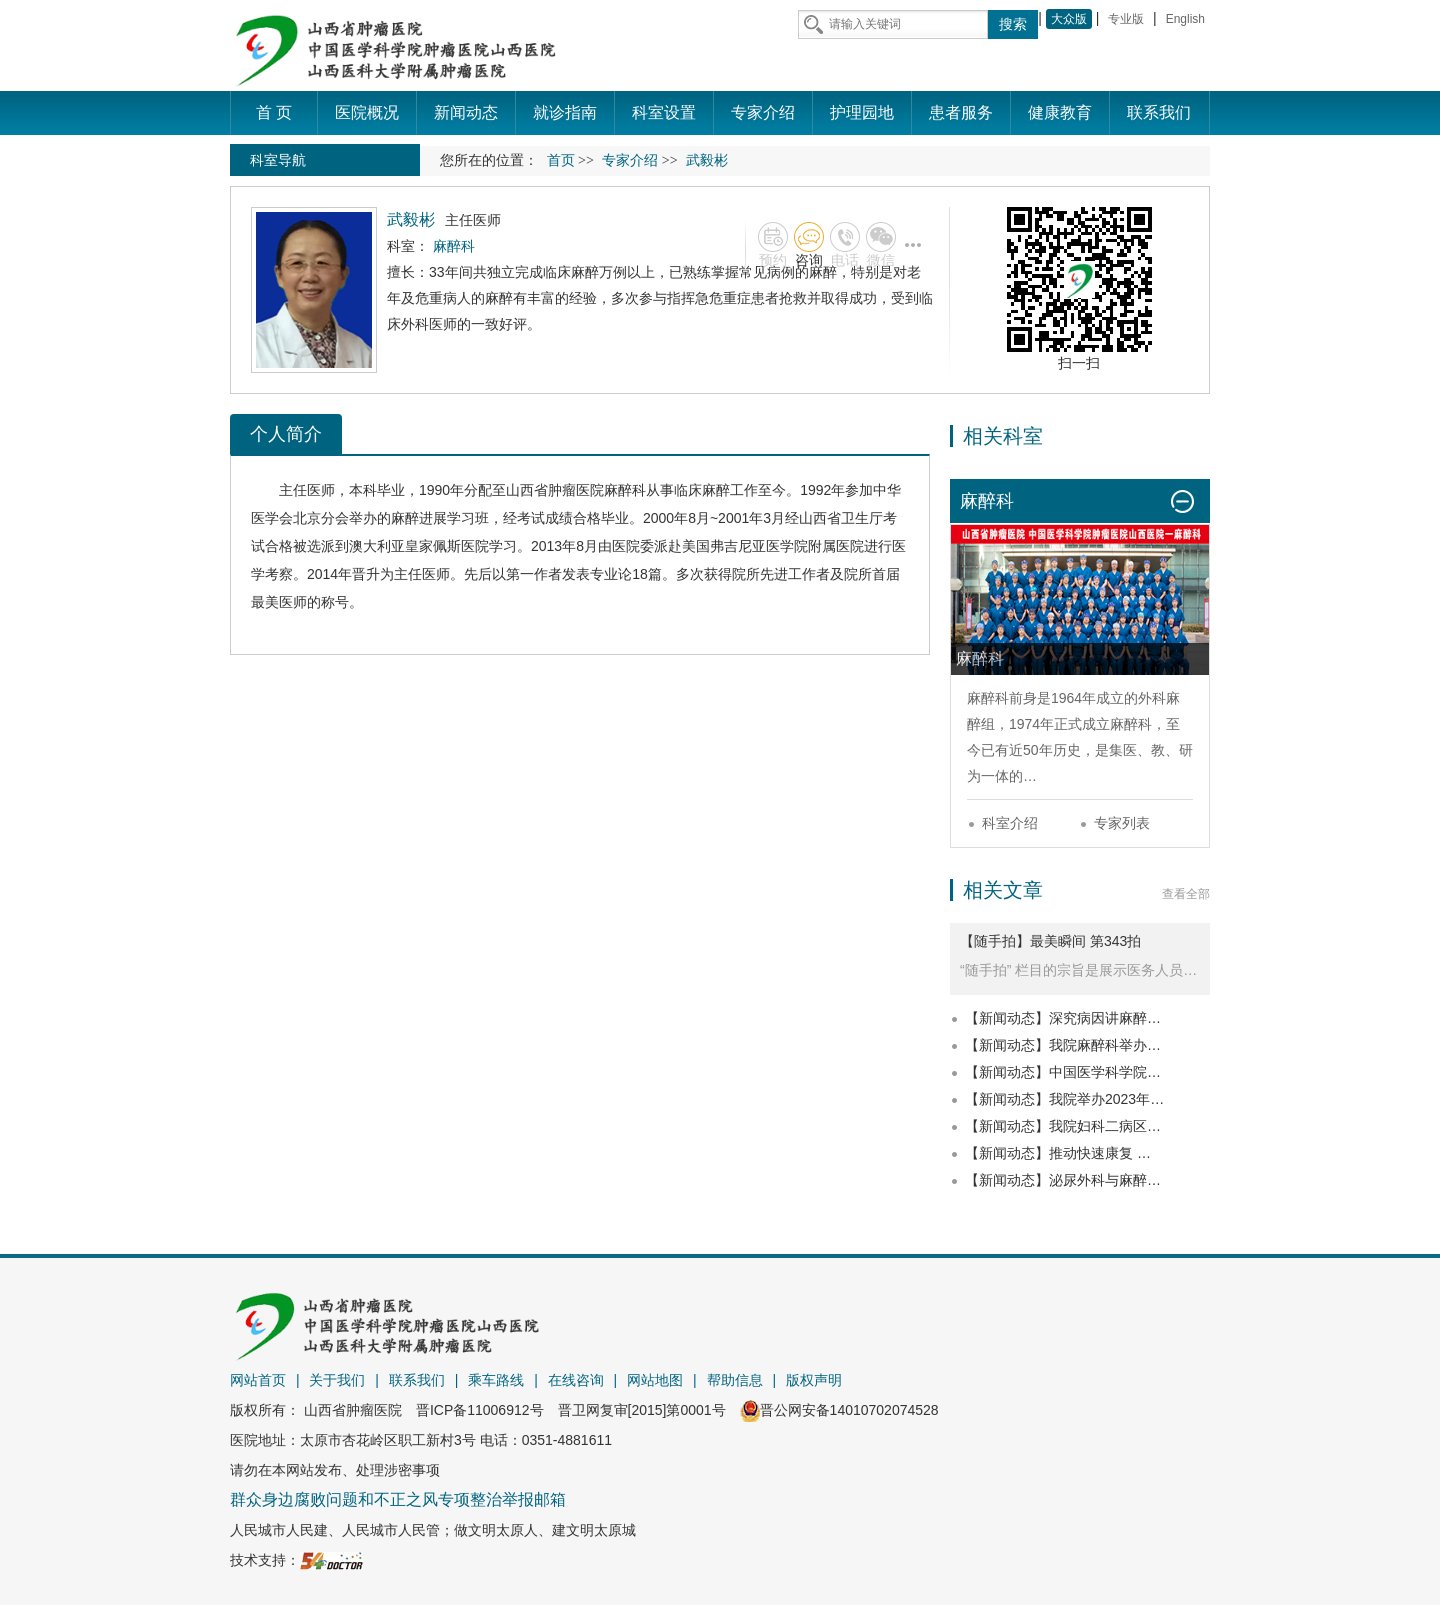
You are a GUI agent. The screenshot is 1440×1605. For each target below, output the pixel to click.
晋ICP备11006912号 (480, 1410)
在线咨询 (576, 1380)
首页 (561, 160)
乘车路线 (496, 1380)
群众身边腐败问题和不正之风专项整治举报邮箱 (398, 1499)
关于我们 (337, 1380)
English (1185, 19)
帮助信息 (735, 1380)
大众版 (1069, 19)
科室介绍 (1010, 823)
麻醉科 (625, 490)
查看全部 (1186, 894)
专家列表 (1122, 823)
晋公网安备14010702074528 (839, 1410)
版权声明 (814, 1380)
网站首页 (258, 1380)
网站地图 (655, 1380)
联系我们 (417, 1380)
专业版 (1126, 19)
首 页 (274, 112)
